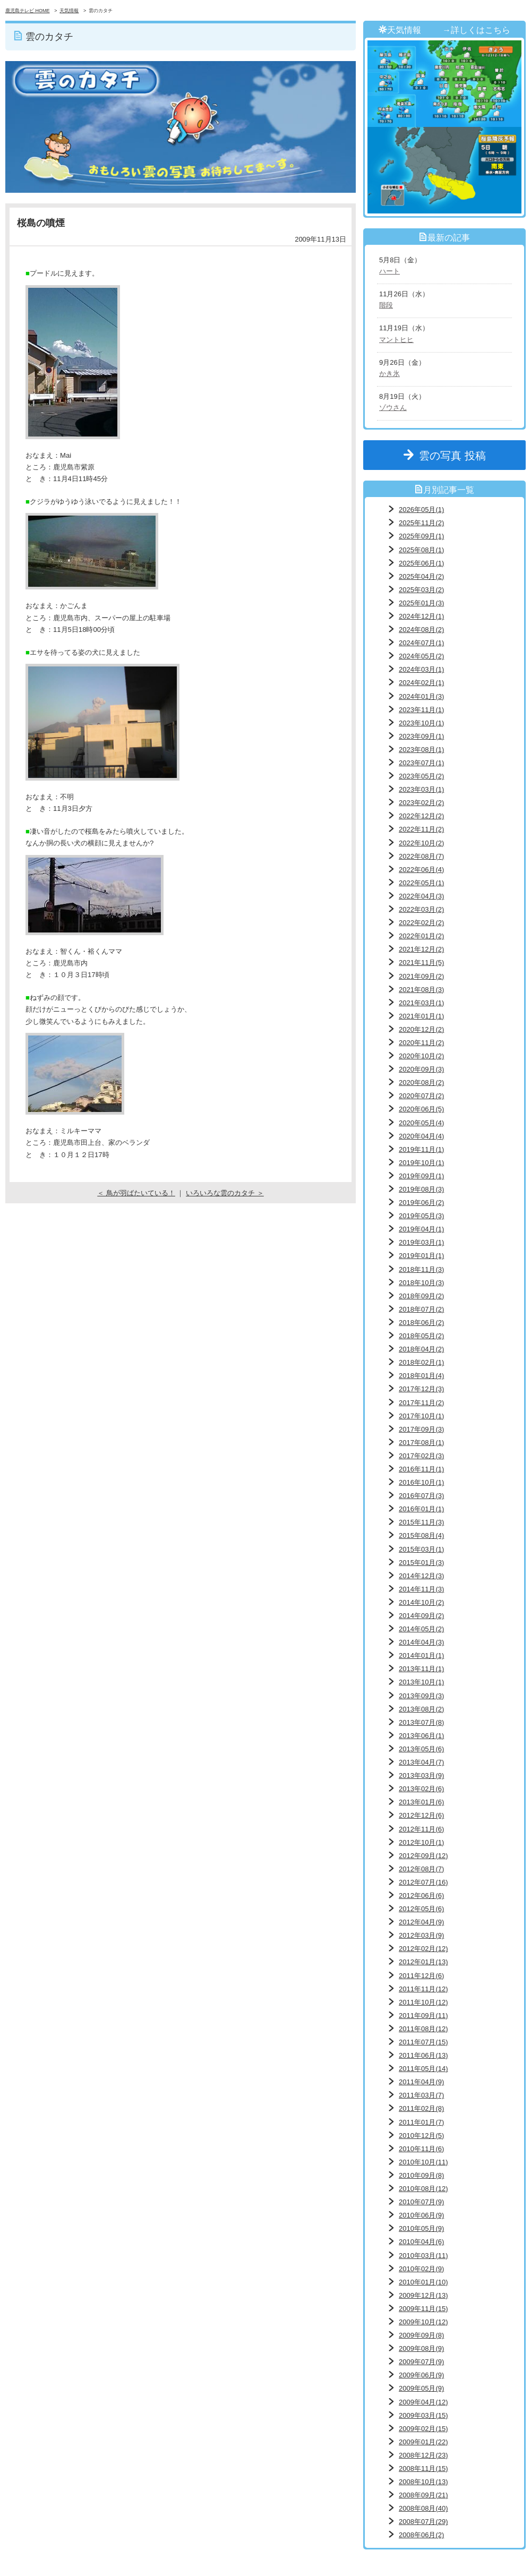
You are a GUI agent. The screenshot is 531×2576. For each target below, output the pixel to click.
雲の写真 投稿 (457, 455)
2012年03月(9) (421, 1935)
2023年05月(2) (421, 776)
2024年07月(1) (421, 643)
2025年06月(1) (421, 563)
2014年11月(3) (421, 1589)
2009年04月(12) (423, 2402)
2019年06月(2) (421, 1202)
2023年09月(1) (421, 736)
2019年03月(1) (421, 1242)
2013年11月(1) (421, 1669)
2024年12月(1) (421, 616)
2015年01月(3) (421, 1563)
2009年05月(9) (421, 2388)
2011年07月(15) (423, 2042)
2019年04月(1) (421, 1229)
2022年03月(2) (421, 909)
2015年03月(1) (421, 1549)
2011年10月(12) (423, 2002)
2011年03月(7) (421, 2095)
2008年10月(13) (423, 2482)
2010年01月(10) (423, 2282)
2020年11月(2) (421, 1043)
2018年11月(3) (421, 1269)
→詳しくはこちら (476, 30)
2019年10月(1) (421, 1163)
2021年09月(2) (421, 976)
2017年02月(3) (421, 1456)
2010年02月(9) (421, 2269)
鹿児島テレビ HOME (27, 10)
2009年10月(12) (423, 2322)
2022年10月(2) (421, 843)
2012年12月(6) (421, 1815)
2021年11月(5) (421, 962)
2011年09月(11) (423, 2015)
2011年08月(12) (423, 2029)
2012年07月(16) (423, 1882)
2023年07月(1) (421, 763)
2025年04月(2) (421, 576)
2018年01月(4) (421, 1376)
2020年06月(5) (421, 1109)
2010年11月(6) (421, 2149)
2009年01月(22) (423, 2442)
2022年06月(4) (421, 870)
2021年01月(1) (421, 1016)
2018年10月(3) (421, 1283)
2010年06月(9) (421, 2215)
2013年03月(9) (421, 1775)
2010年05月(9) (421, 2228)
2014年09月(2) (421, 1616)
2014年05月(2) (421, 1629)
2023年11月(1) (421, 710)
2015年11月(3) (421, 1522)
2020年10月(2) (421, 1056)
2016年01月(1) (421, 1509)
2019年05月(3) (421, 1216)
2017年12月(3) (421, 1389)
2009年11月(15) (423, 2309)
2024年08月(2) (421, 630)
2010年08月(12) (423, 2189)
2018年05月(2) (421, 1336)
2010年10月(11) (423, 2162)
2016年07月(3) (421, 1496)
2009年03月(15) (423, 2415)
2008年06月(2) (421, 2535)
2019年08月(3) (421, 1189)
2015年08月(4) (421, 1535)
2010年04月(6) (421, 2242)
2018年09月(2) (421, 1296)
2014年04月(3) (421, 1642)
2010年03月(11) (423, 2256)
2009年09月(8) (421, 2335)
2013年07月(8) (421, 1722)
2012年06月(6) (421, 1895)
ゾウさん (393, 408)
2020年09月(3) (421, 1069)
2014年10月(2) (421, 1602)
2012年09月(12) (423, 1856)
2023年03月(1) (421, 789)
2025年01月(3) (421, 603)
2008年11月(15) (423, 2468)
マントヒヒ (396, 340)
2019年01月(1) (421, 1256)
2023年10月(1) (421, 723)
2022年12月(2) (421, 816)
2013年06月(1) (421, 1736)
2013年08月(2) (421, 1709)
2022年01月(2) (421, 936)
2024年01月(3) (421, 696)
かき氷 (389, 374)
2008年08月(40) (423, 2508)
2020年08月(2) (421, 1082)
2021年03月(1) (421, 1003)
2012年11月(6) (421, 1829)
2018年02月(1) (421, 1362)
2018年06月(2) (421, 1322)
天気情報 (69, 10)
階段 (386, 305)
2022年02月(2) (421, 923)
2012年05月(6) (421, 1909)
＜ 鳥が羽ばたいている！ (136, 1193)
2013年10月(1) (421, 1682)
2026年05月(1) (421, 510)
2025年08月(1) (421, 550)
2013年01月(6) (421, 1802)
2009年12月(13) (423, 2295)
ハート (389, 271)
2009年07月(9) (421, 2362)
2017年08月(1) (421, 1443)
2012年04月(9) (421, 1922)
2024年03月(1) (421, 669)
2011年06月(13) (423, 2055)
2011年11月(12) (423, 1989)
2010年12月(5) (421, 2135)
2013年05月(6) (421, 1749)
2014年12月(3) (421, 1576)
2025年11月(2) (421, 523)
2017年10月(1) (421, 1416)
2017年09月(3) (421, 1429)
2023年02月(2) (421, 803)
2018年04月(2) (421, 1349)
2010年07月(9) (421, 2202)
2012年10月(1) (421, 1842)
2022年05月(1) (421, 883)
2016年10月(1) (421, 1482)
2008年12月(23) (423, 2455)
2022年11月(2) (421, 829)
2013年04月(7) (421, 1762)
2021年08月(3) (421, 990)
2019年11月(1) (421, 1149)
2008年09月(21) (423, 2495)
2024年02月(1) (421, 683)
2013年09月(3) (421, 1696)
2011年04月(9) (421, 2082)
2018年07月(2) (421, 1309)
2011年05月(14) (423, 2069)
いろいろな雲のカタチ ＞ (225, 1193)
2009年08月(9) (421, 2348)
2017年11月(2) (421, 1403)
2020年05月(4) (421, 1123)
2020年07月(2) (421, 1096)
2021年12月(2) (421, 949)
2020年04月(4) (421, 1136)
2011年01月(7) (421, 2122)
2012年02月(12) (423, 1949)
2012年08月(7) (421, 1869)
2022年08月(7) (421, 856)
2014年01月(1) (421, 1655)
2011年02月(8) (421, 2108)
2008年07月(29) (423, 2522)
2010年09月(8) (421, 2175)
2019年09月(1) (421, 1176)
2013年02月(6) (421, 1789)
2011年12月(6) (421, 1976)
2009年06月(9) (421, 2375)
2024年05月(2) (421, 656)
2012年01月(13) (423, 1962)
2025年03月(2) (421, 590)
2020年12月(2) (421, 1029)
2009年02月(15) (423, 2429)
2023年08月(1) (421, 750)
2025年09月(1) (421, 536)
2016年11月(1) (421, 1469)
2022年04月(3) (421, 896)
